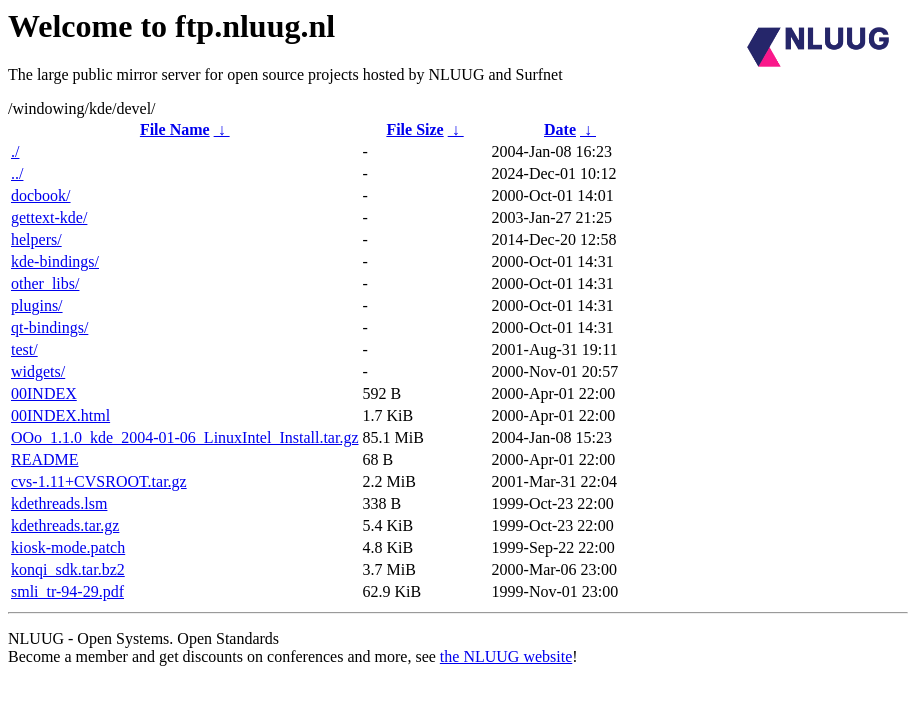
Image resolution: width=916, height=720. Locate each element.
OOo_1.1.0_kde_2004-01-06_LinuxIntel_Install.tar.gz (185, 437)
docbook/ (41, 195)
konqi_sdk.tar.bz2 (68, 569)
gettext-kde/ (49, 217)
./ (15, 151)
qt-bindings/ (49, 327)
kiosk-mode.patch (68, 547)
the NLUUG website (506, 656)
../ (17, 173)
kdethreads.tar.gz (65, 525)
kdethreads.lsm (59, 503)
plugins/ (37, 305)
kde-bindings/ (55, 261)
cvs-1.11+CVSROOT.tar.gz (99, 481)
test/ (24, 349)
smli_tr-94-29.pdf (67, 591)
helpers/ (36, 239)
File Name (175, 129)
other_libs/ (45, 283)
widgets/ (38, 371)
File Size (414, 129)
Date (560, 129)
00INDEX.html (60, 415)
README (45, 459)
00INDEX (44, 393)
